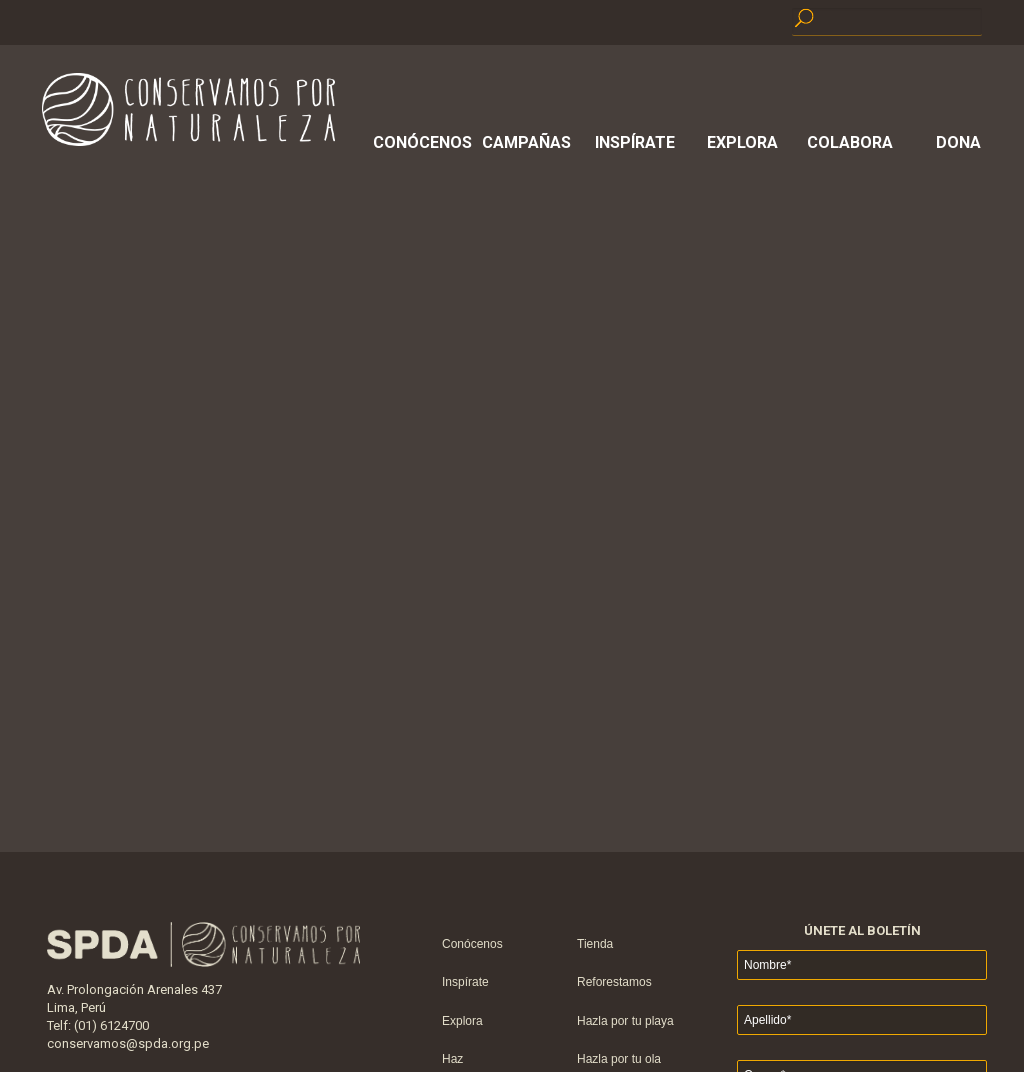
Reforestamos (614, 982)
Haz (452, 1059)
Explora (742, 142)
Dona (958, 142)
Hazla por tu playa (625, 1021)
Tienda (595, 944)
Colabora (850, 142)
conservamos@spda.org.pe (128, 1043)
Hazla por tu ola (619, 1059)
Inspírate (635, 142)
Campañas (526, 142)
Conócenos (419, 142)
